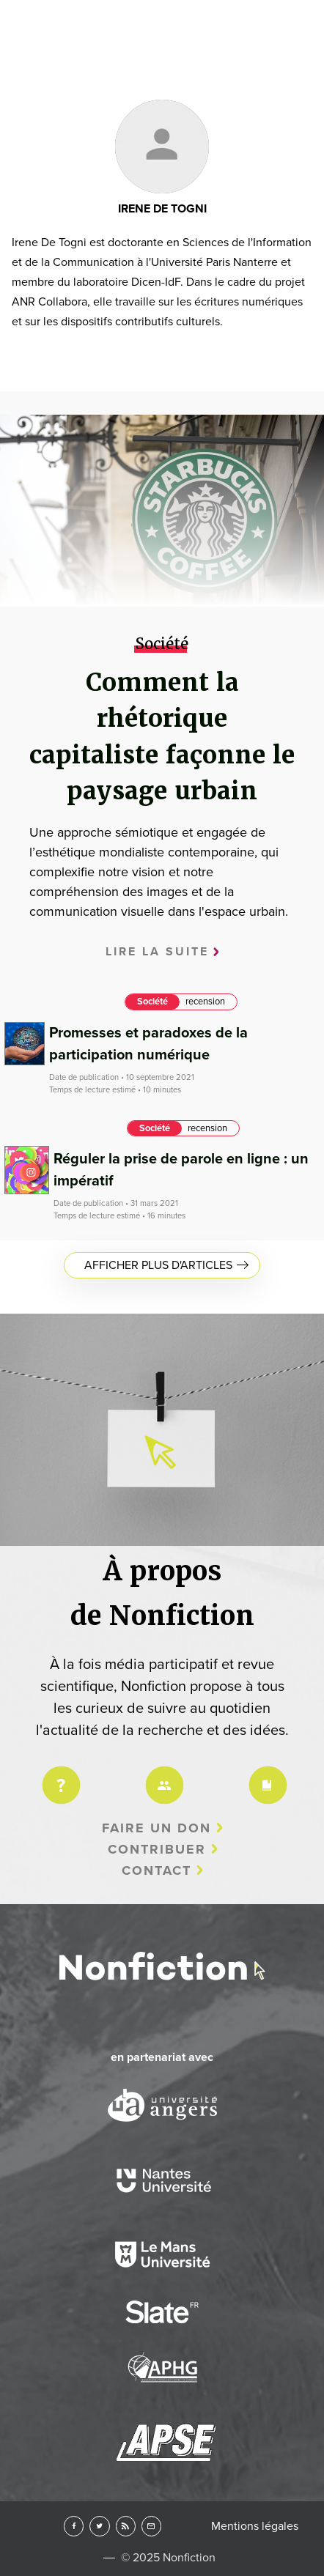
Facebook (74, 2526)
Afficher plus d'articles (158, 1265)
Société (152, 1001)
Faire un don (156, 1828)
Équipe (162, 1775)
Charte (265, 1775)
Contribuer (157, 1849)
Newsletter (151, 2526)
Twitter (99, 2526)
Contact (156, 1870)
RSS (126, 2526)
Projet (58, 1775)
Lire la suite (157, 951)
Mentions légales (254, 2526)
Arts (162, 307)
